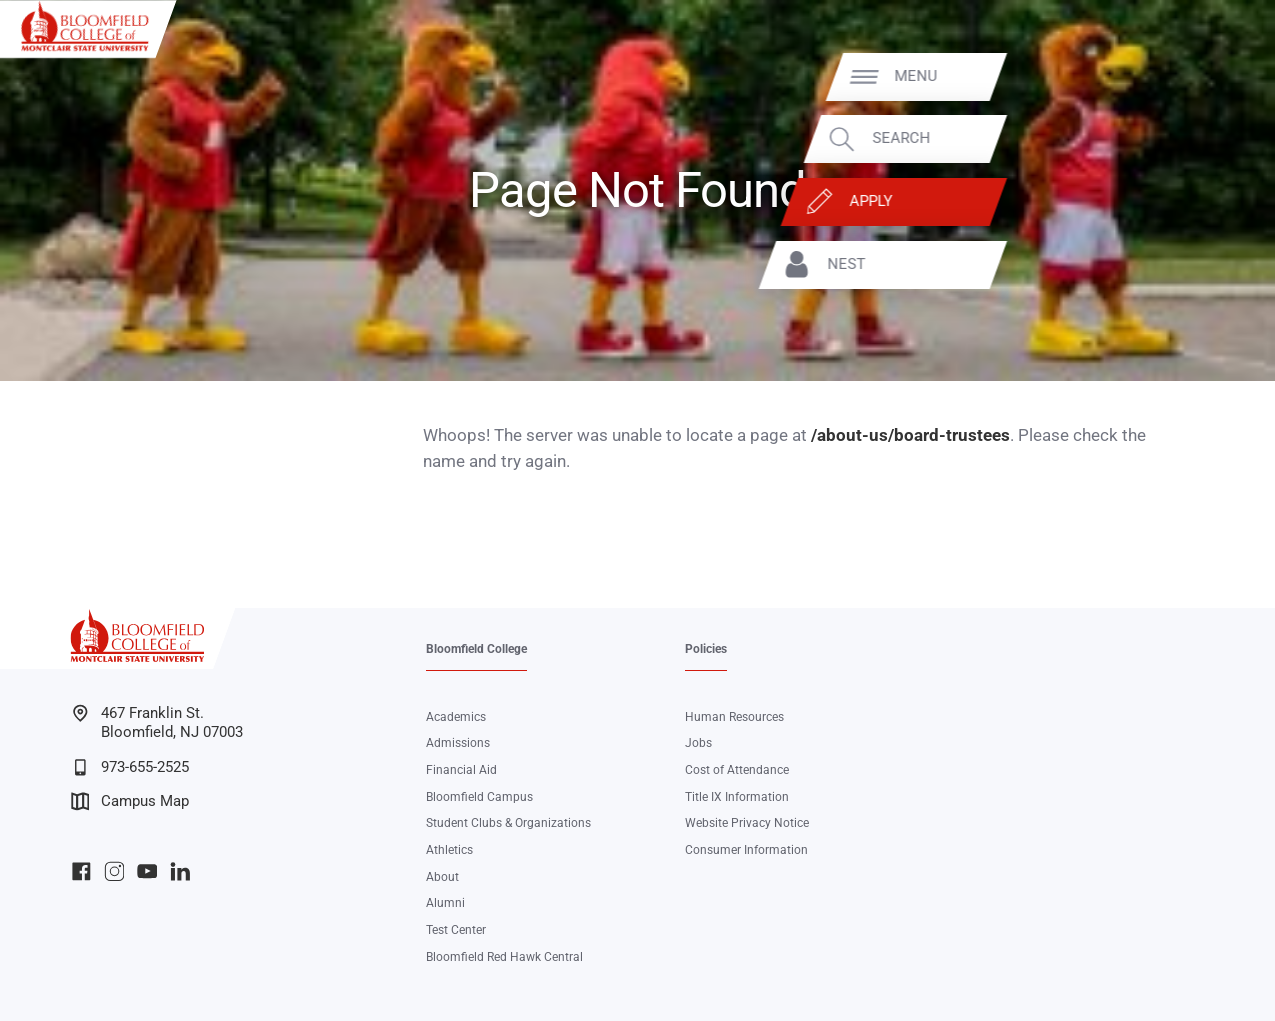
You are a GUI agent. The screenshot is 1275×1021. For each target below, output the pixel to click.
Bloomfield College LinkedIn (180, 871)
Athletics (449, 850)
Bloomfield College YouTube (147, 871)
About (442, 877)
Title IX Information (737, 797)
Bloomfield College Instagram (114, 871)
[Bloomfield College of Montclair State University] (85, 25)
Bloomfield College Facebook (81, 871)
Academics (456, 717)
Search (1185, 138)
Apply (1154, 201)
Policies (706, 649)
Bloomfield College (476, 649)
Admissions (458, 743)
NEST (1130, 264)
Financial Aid (461, 770)
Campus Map (130, 801)
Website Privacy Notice (747, 823)
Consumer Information (746, 850)
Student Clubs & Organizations (508, 823)
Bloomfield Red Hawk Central (504, 957)
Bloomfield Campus (479, 797)
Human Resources (734, 717)
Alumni (445, 903)
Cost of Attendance (737, 770)
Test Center (456, 930)
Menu (1199, 76)
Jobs (698, 743)
